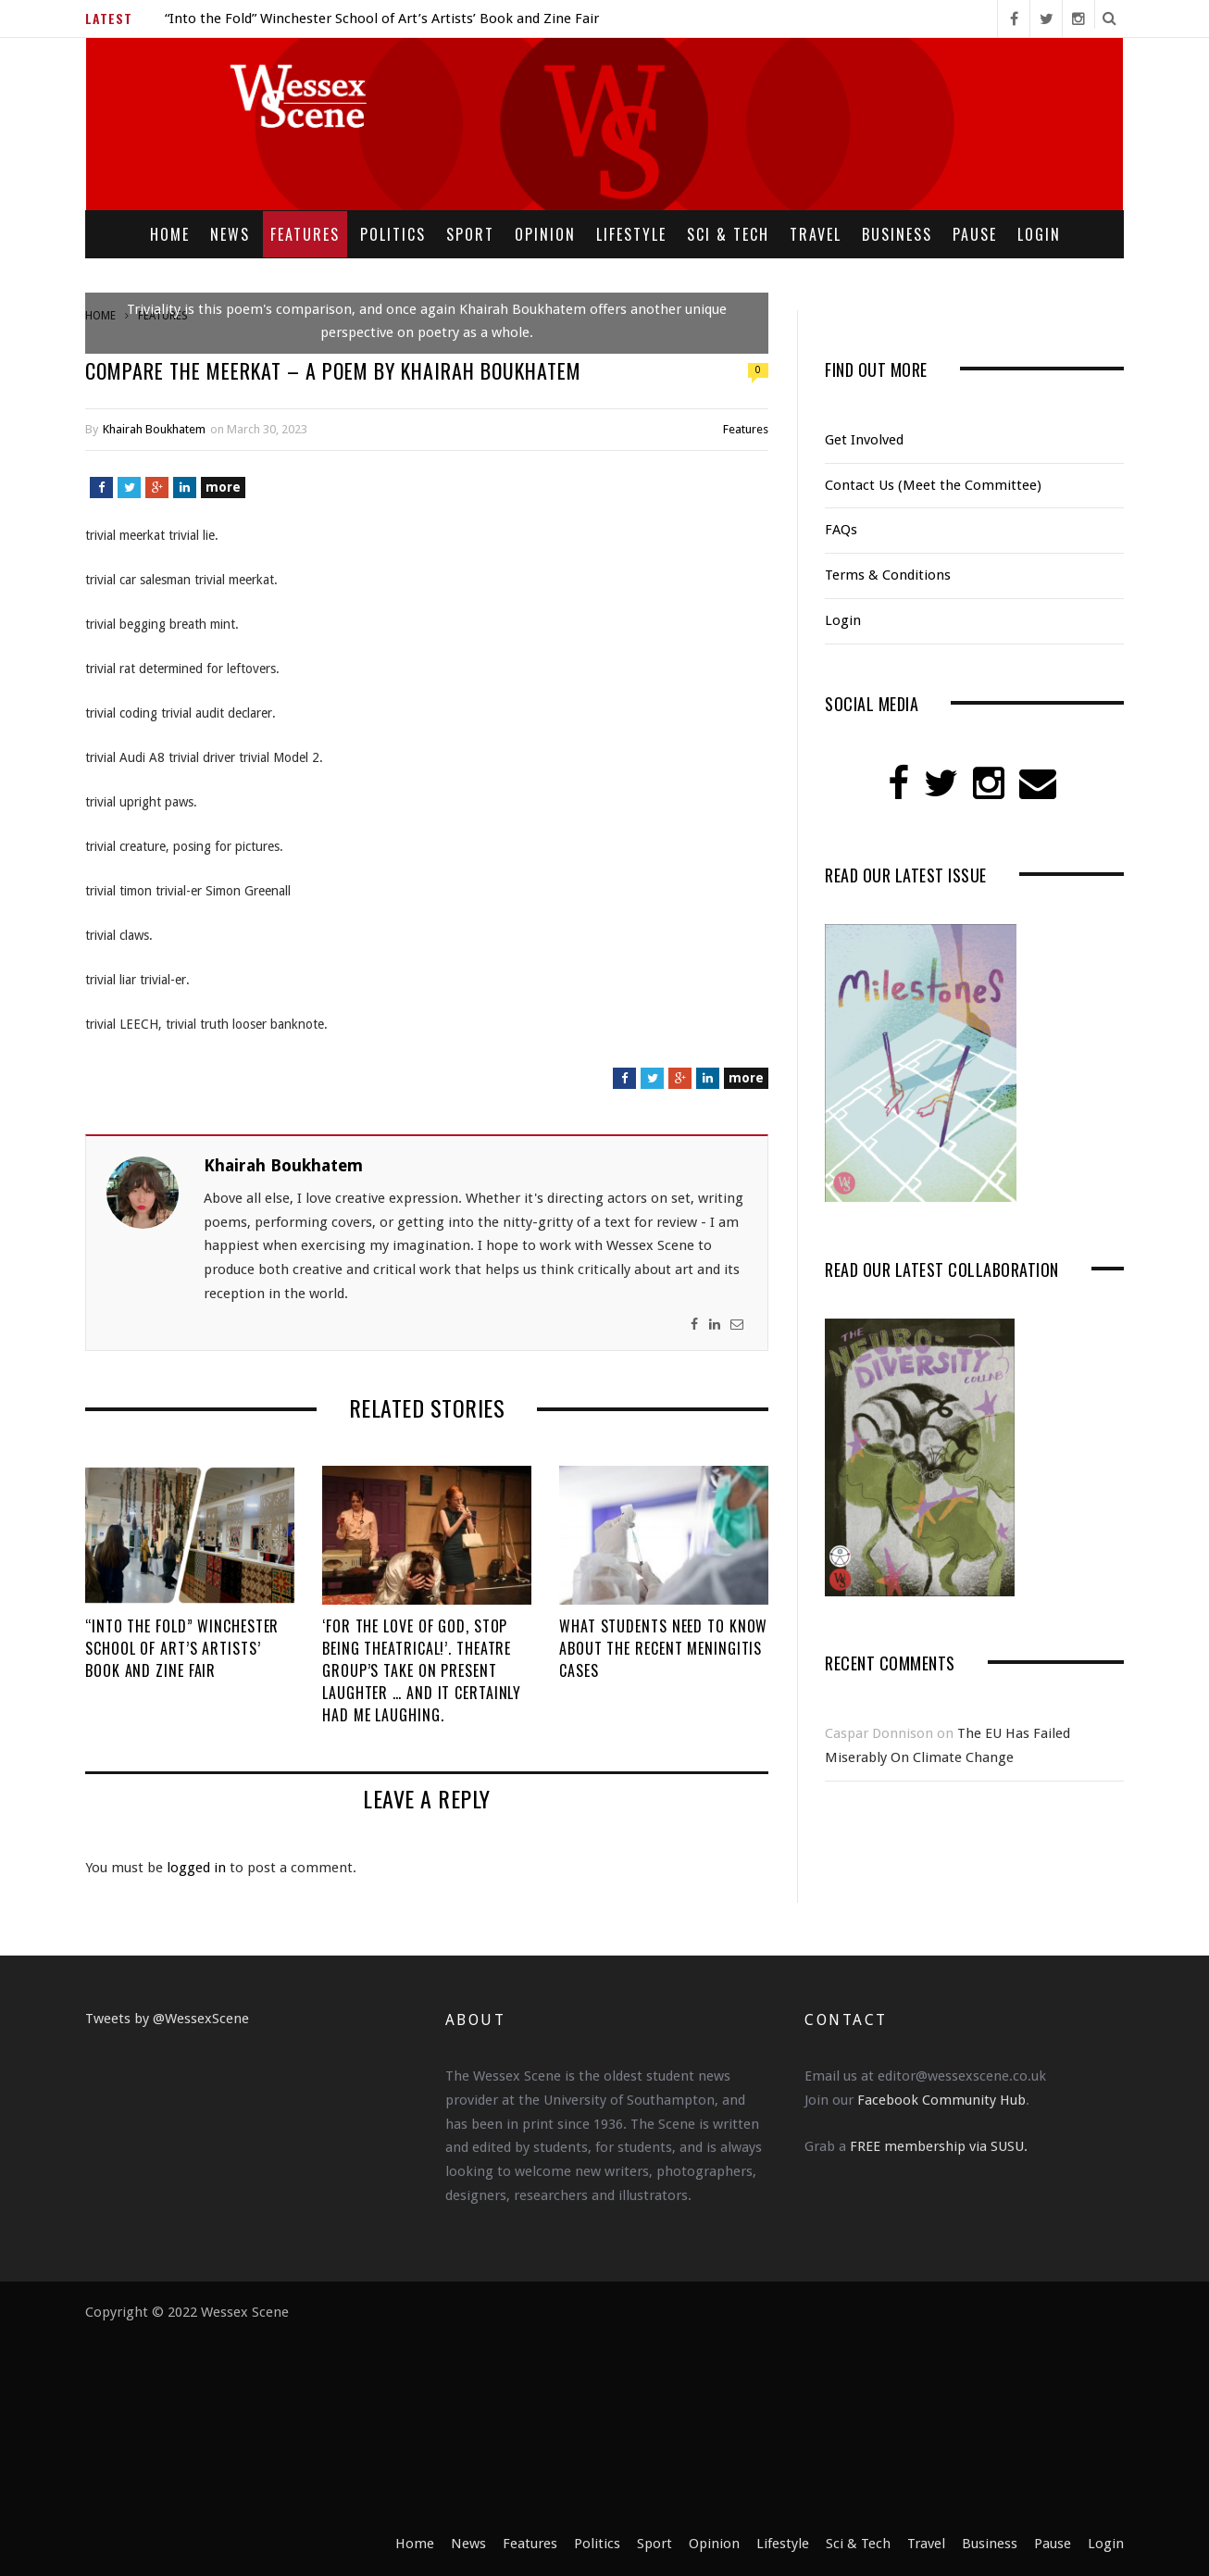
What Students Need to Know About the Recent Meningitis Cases (663, 1648)
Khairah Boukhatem (154, 429)
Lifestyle (631, 234)
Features (305, 234)
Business (897, 234)
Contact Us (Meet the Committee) (933, 485)
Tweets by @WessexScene (167, 2018)
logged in (196, 1867)
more (223, 487)
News (230, 234)
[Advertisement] (706, 2416)
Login (1039, 234)
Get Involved (864, 439)
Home (170, 234)
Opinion (545, 234)
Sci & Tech (728, 234)
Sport (470, 234)
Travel (815, 234)
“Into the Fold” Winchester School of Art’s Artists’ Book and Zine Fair (382, 18)
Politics (393, 234)
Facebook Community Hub (941, 2100)
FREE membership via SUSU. (939, 2146)
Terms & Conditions (888, 575)
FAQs (841, 529)
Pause (975, 234)
